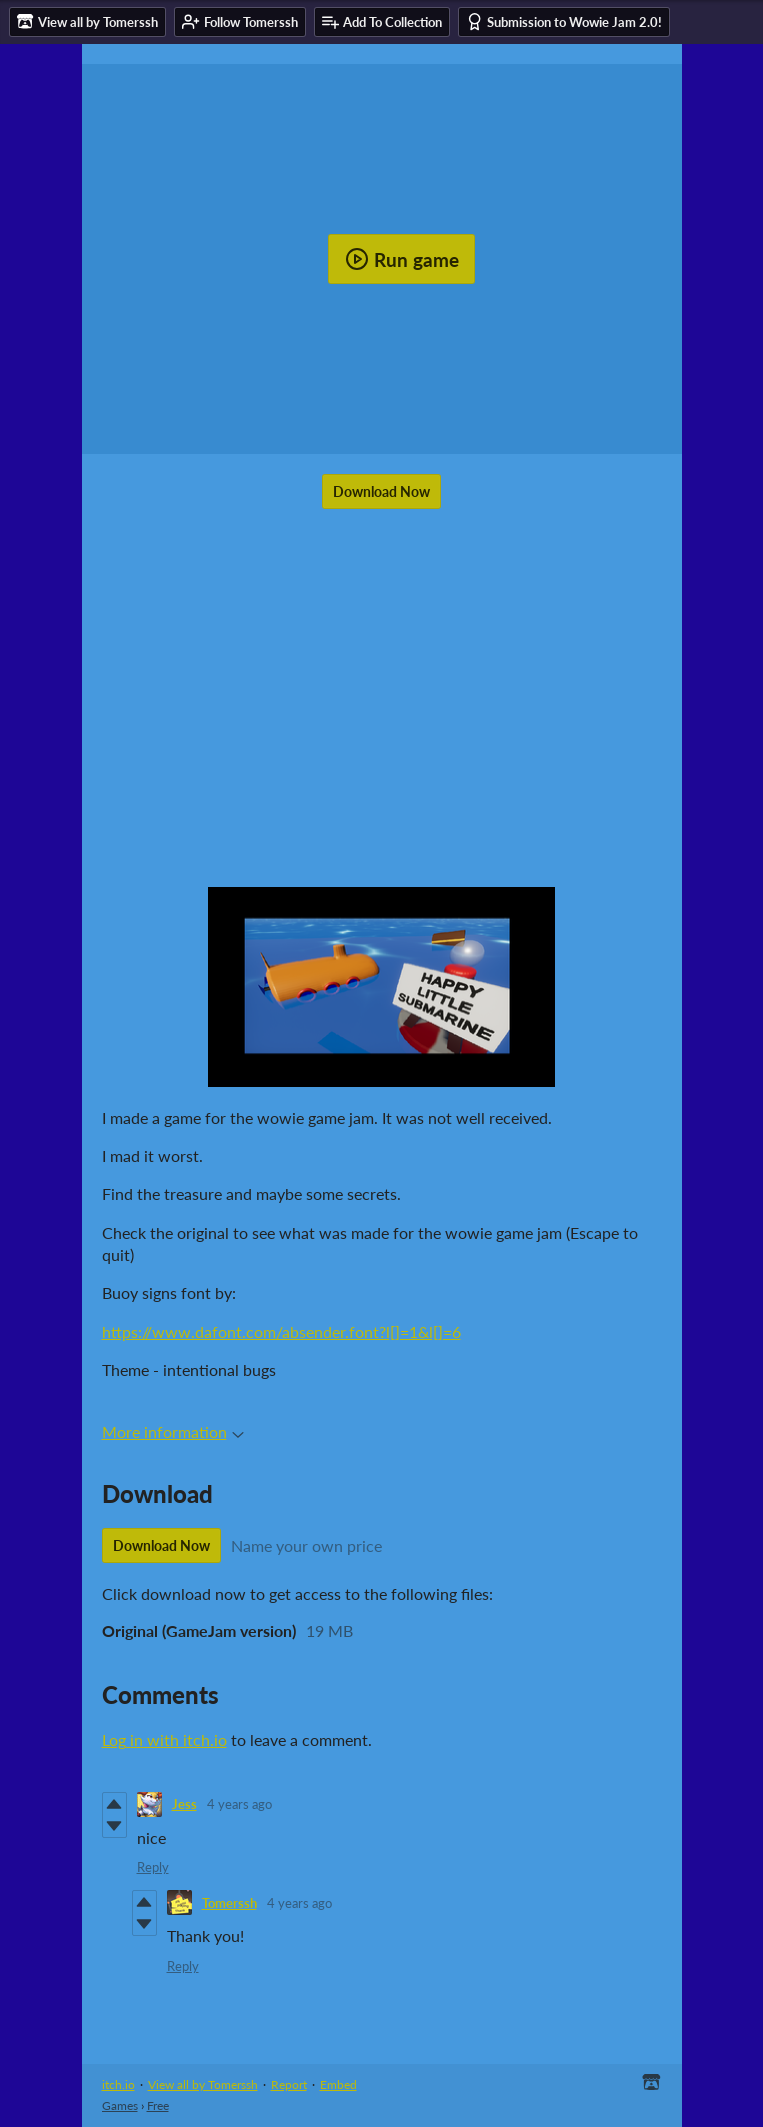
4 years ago (239, 1804)
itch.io (118, 2084)
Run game (402, 259)
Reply (153, 1867)
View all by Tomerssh (203, 2084)
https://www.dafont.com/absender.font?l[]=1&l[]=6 (281, 1331)
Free (158, 2105)
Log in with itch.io (164, 1739)
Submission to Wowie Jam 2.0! (564, 21)
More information (173, 1431)
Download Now (381, 491)
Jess (184, 1804)
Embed (338, 2084)
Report (289, 2084)
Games (120, 2105)
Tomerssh (229, 1903)
